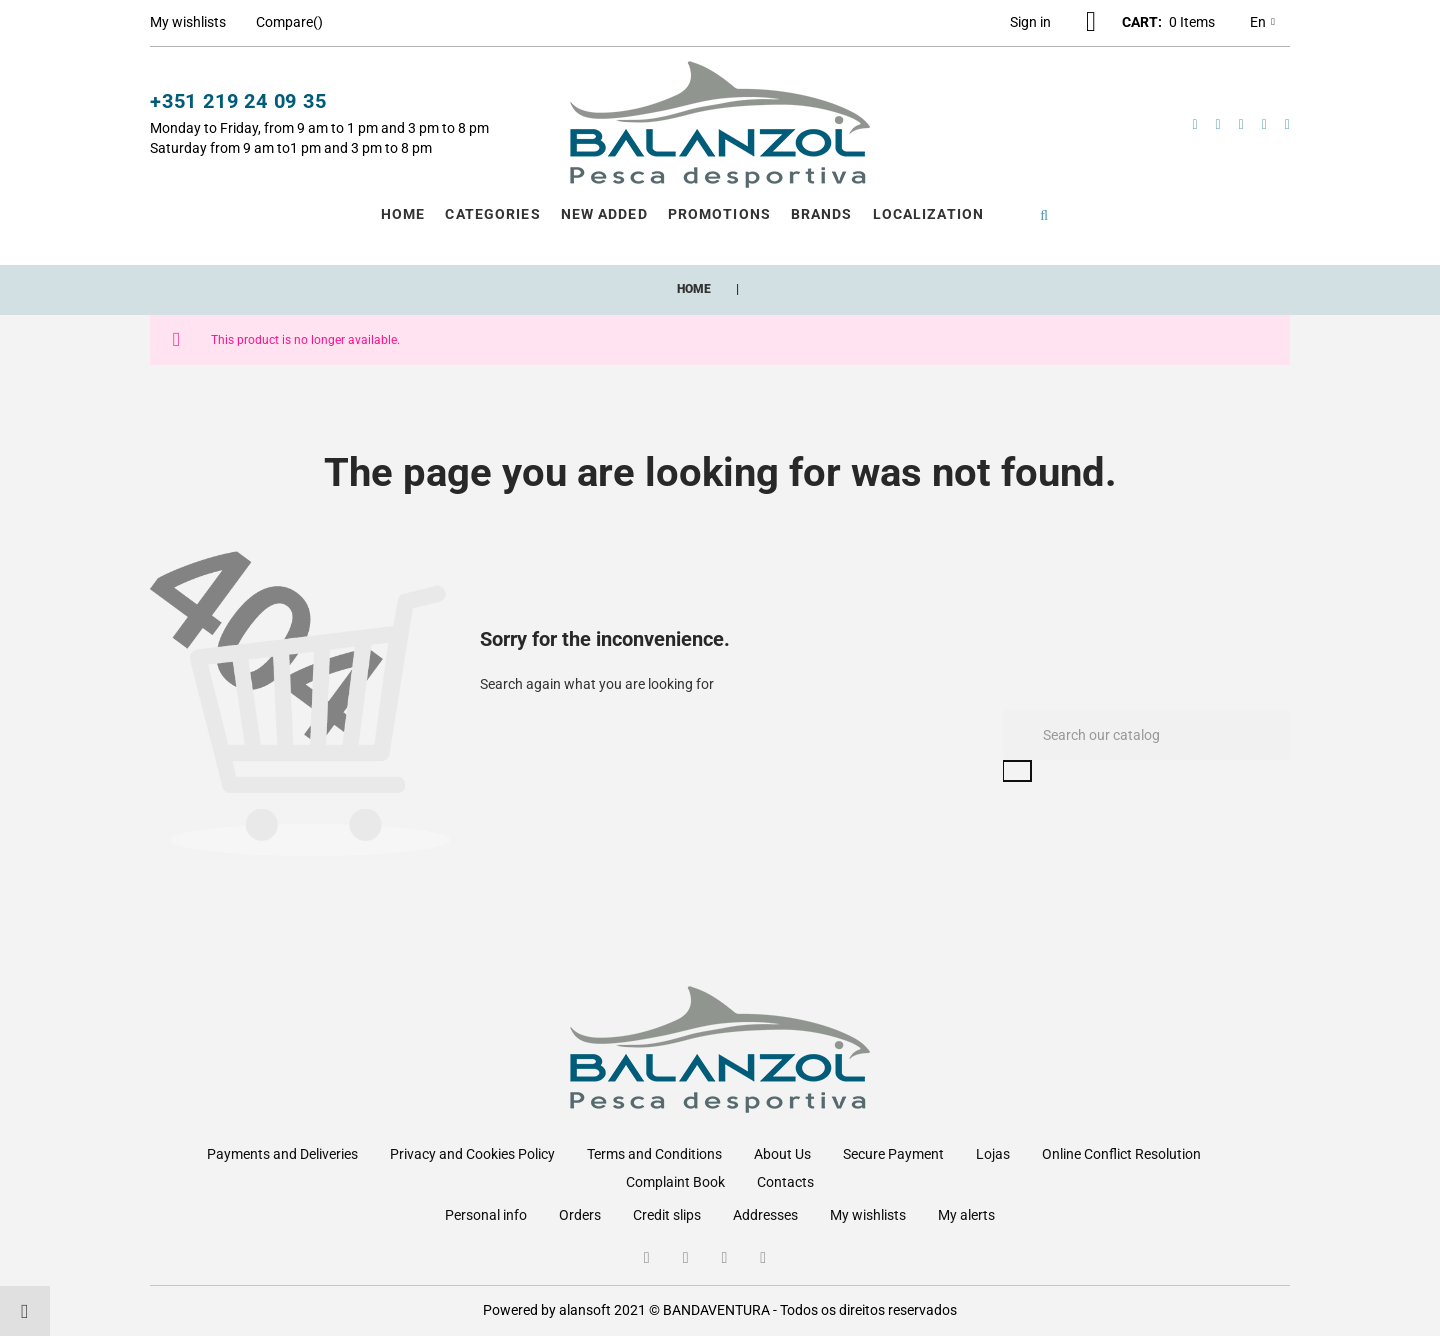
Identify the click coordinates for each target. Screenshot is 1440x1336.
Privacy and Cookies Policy (472, 1154)
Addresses (765, 1215)
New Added (604, 214)
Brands (822, 214)
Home (403, 214)
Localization (928, 214)
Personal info (486, 1215)
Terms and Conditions (654, 1154)
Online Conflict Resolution (1121, 1154)
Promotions (719, 214)
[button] (1030, 22)
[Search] (1146, 735)
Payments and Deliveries (282, 1154)
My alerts (966, 1215)
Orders (580, 1215)
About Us (782, 1154)
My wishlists (868, 1215)
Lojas (993, 1154)
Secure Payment (893, 1154)
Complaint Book (675, 1182)
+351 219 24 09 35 (238, 101)
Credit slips (667, 1215)
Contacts (785, 1182)
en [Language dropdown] (1262, 23)
